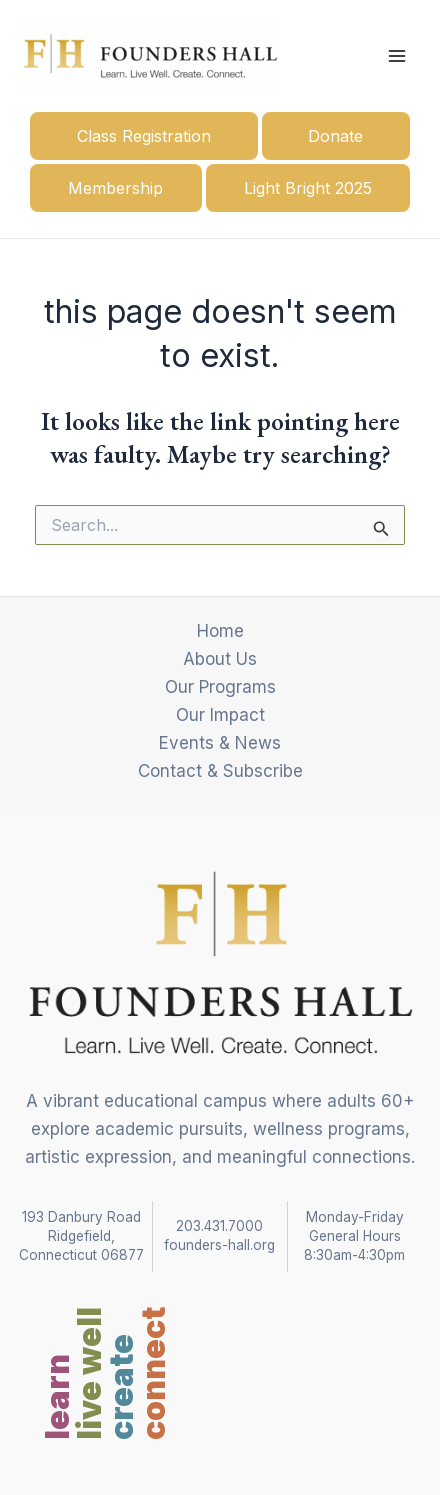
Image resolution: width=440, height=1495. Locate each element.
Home (220, 631)
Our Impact (220, 715)
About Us (220, 659)
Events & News (220, 743)
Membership (115, 188)
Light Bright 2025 (308, 188)
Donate (335, 136)
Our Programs (220, 687)
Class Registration (144, 136)
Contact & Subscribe (220, 771)
